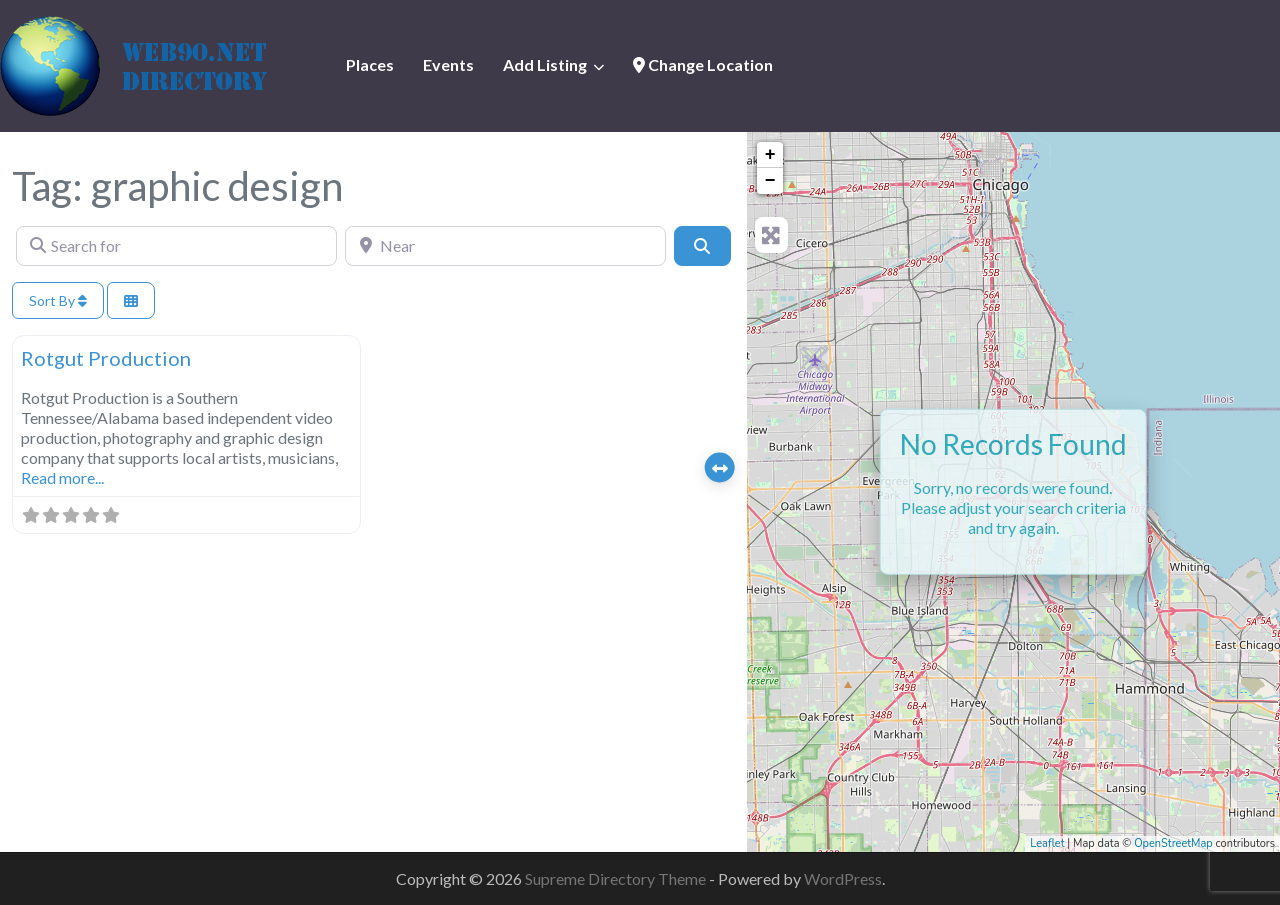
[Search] (702, 246)
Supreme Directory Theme (617, 878)
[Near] (505, 246)
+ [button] (770, 155)
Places (370, 64)
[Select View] (131, 300)
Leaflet (1047, 843)
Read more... (62, 477)
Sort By (58, 300)
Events (448, 64)
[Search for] (176, 246)
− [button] (770, 181)
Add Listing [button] (545, 64)
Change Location (703, 64)
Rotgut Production (106, 358)
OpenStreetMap (1173, 843)
